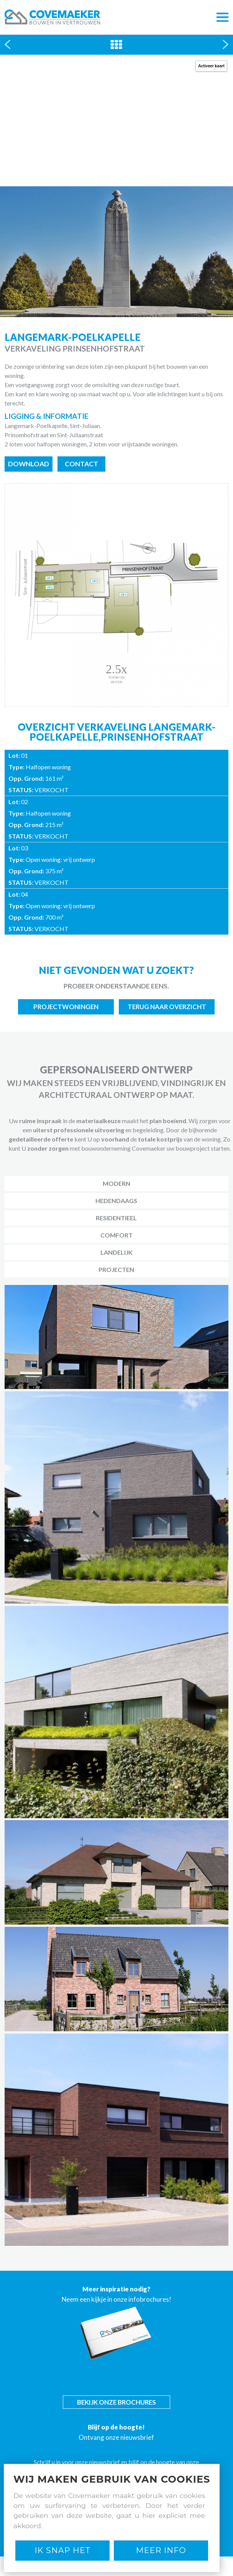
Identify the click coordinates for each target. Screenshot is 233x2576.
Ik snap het (62, 2550)
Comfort (116, 1235)
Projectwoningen (65, 1007)
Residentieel (116, 1217)
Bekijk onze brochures (116, 2402)
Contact (81, 464)
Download (28, 464)
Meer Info (161, 2550)
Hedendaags (116, 1200)
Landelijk (116, 1252)
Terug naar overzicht (167, 1007)
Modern (116, 1183)
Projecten (116, 1269)
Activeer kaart (211, 66)
